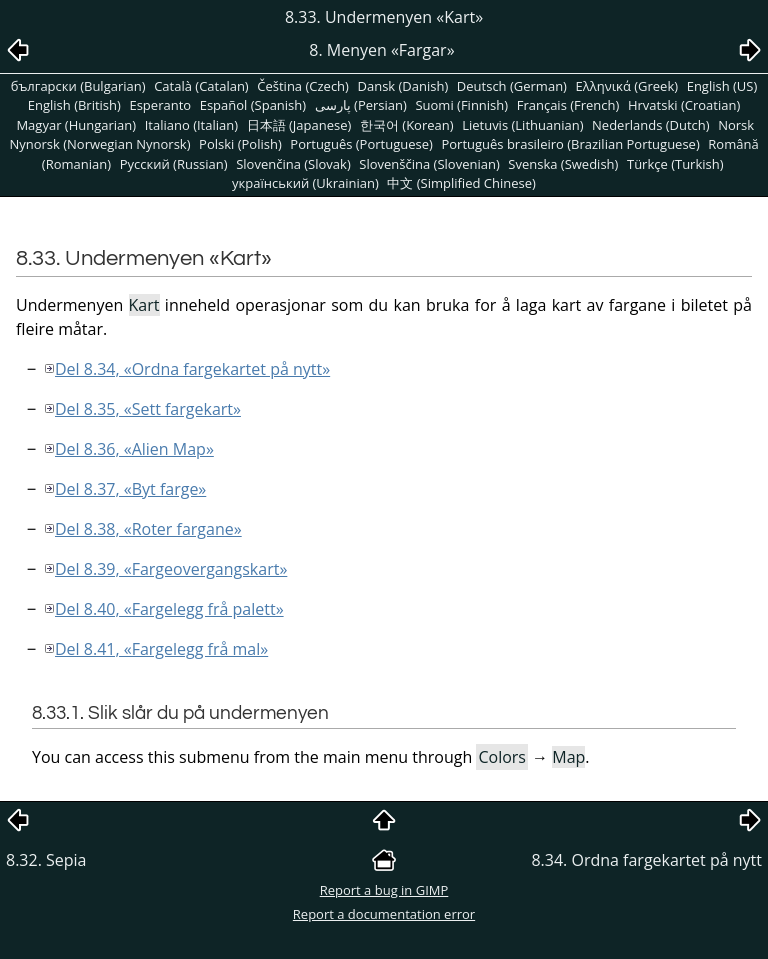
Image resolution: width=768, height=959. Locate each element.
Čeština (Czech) (303, 86)
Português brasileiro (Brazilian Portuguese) (570, 144)
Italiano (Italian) (191, 125)
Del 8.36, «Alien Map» (134, 449)
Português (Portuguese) (361, 144)
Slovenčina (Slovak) (293, 164)
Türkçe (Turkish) (675, 164)
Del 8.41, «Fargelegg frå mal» (161, 649)
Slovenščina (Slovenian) (429, 164)
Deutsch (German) (512, 86)
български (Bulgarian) (78, 86)
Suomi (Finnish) (461, 105)
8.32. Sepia (46, 860)
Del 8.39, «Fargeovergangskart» (171, 569)
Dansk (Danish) (403, 86)
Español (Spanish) (253, 105)
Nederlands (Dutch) (651, 125)
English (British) (74, 105)
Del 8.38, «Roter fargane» (148, 529)
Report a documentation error (384, 914)
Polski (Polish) (240, 144)
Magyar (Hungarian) (76, 125)
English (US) (722, 86)
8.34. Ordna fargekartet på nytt (646, 860)
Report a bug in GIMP (384, 890)
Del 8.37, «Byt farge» (130, 489)
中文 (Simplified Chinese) (461, 183)
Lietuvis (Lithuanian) (522, 125)
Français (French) (568, 105)
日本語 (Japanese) (299, 125)
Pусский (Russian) (174, 164)
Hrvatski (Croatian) (684, 105)
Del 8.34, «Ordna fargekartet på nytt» (192, 369)
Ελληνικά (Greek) (627, 86)
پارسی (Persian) (361, 105)
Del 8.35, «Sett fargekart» (148, 409)
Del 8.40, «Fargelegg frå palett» (169, 609)
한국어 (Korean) (407, 125)
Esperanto (160, 105)
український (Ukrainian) (305, 183)
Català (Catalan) (201, 86)
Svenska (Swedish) (563, 164)
